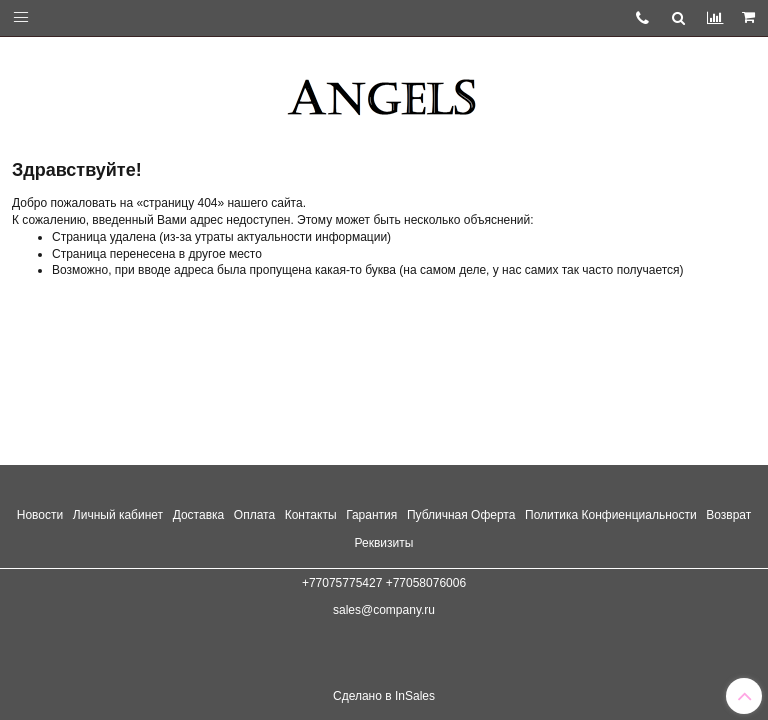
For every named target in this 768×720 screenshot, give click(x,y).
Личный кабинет (118, 515)
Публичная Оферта (461, 515)
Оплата (254, 515)
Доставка (199, 515)
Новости (40, 515)
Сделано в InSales (384, 696)
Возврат (728, 515)
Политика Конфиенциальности (611, 515)
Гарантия (371, 515)
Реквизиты (384, 543)
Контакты (311, 515)
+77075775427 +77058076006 (384, 583)
